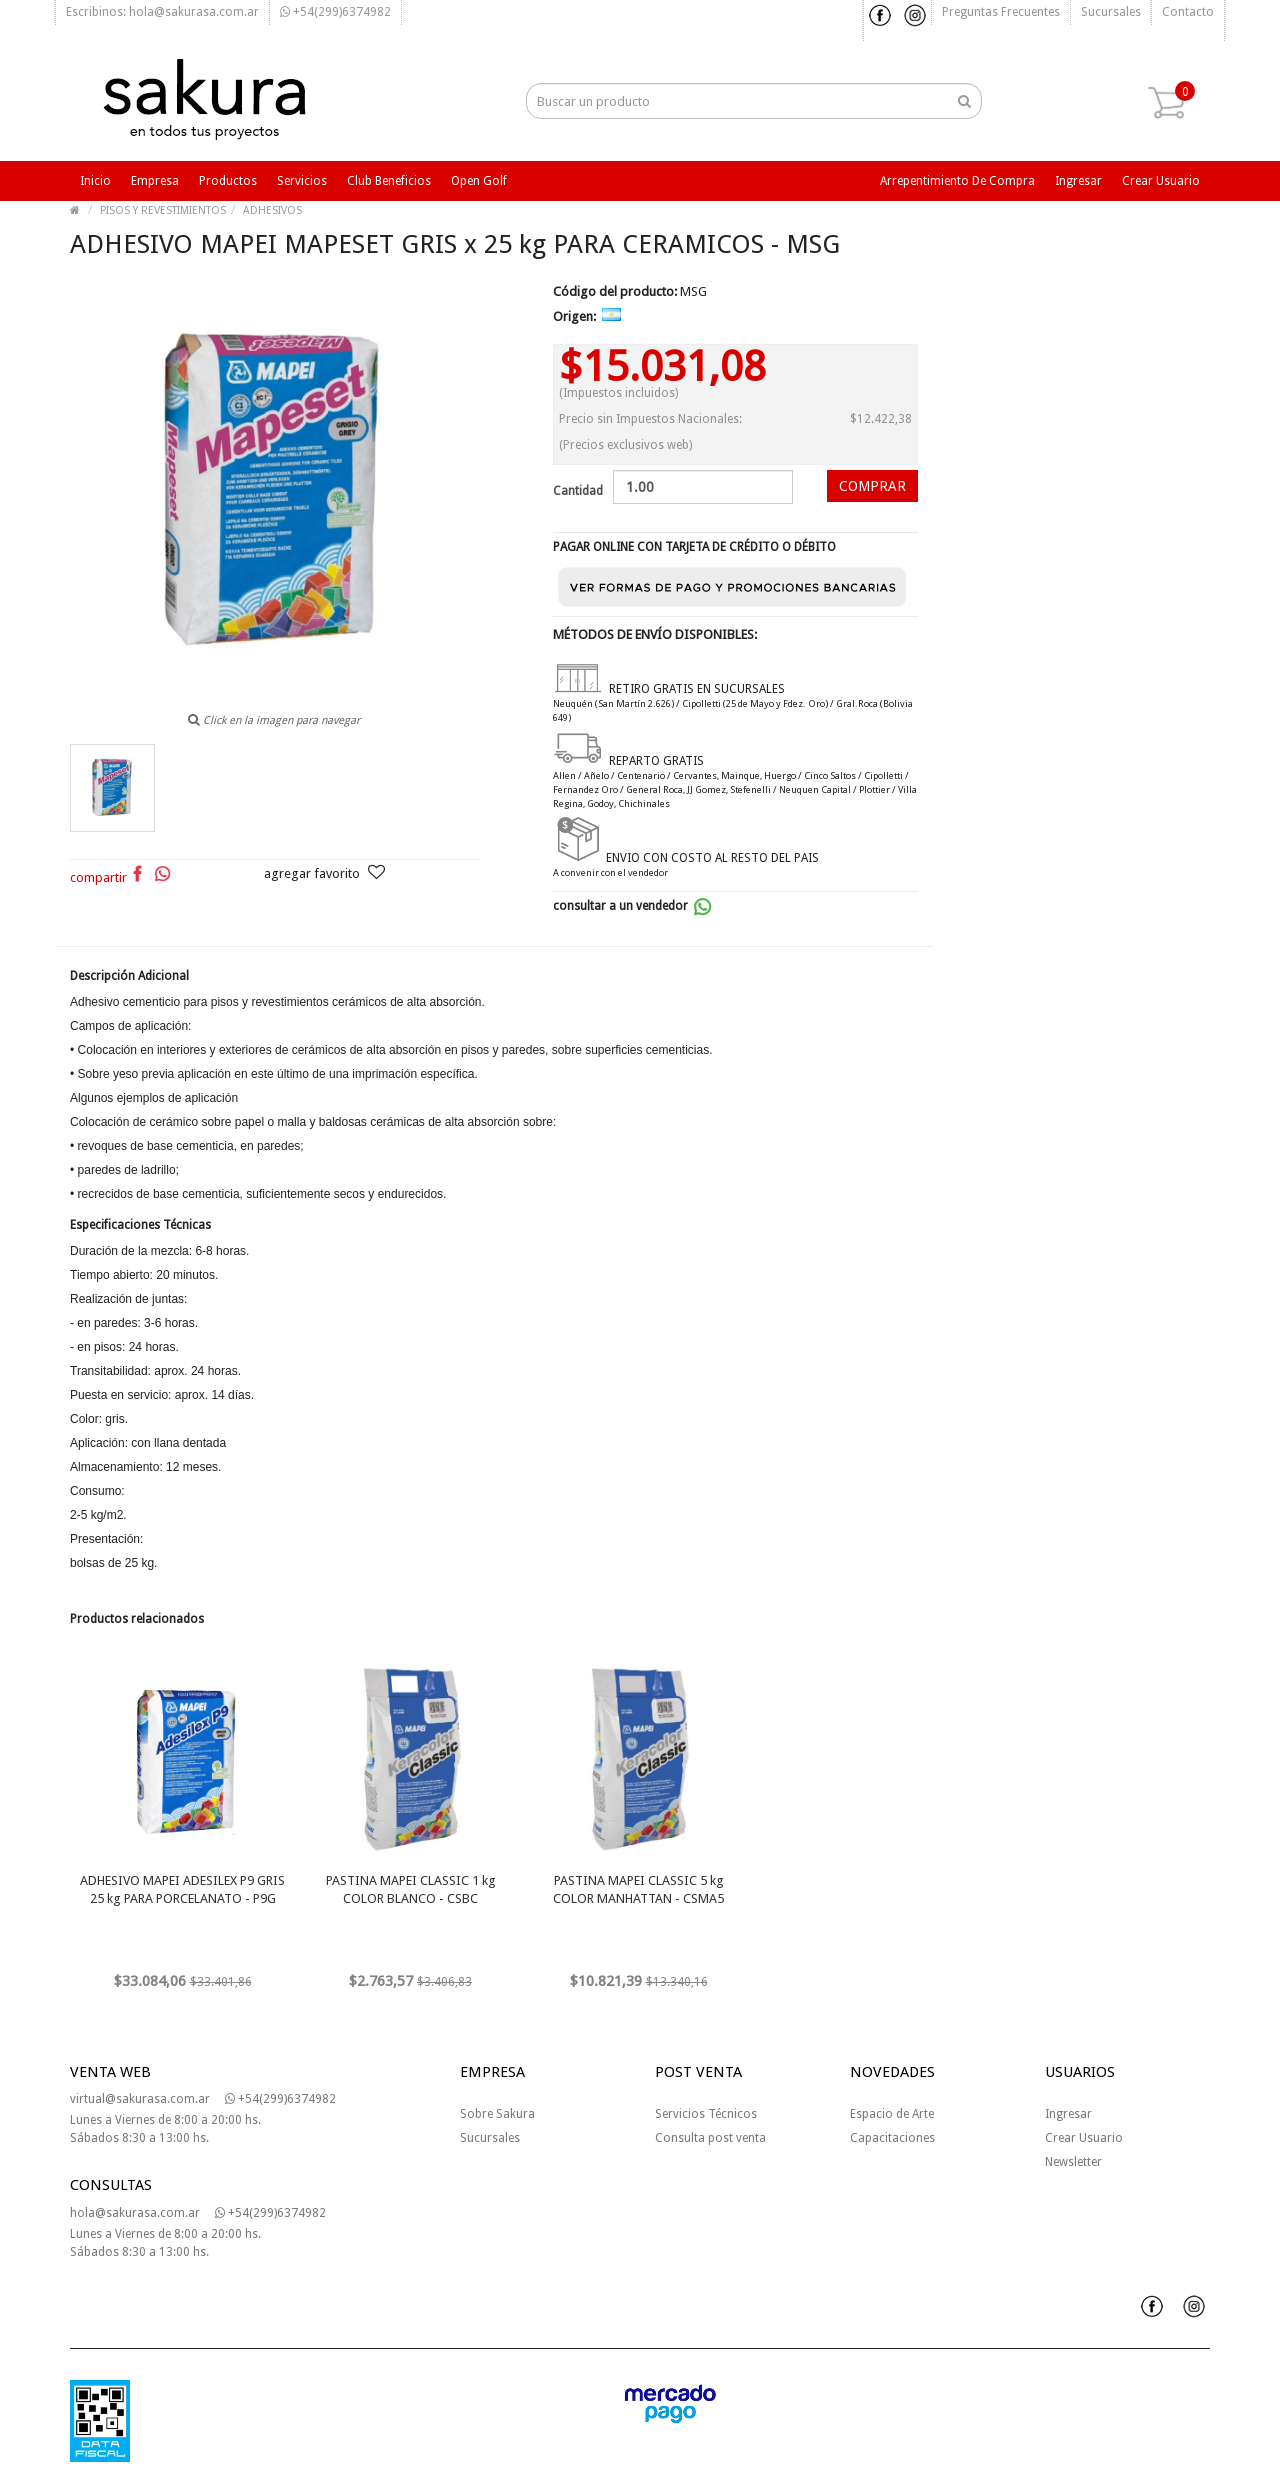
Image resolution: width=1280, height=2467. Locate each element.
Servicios (302, 181)
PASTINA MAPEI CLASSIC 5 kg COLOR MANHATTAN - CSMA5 (638, 1889)
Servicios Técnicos (706, 2114)
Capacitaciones (892, 2138)
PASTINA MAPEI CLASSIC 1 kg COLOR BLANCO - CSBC (411, 1889)
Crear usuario (1161, 181)
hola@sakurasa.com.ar (135, 2213)
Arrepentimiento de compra (957, 181)
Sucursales (1111, 12)
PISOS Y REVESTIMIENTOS (163, 210)
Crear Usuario (1084, 2138)
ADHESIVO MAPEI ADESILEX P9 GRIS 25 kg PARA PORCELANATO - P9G (182, 1889)
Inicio (95, 181)
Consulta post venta (710, 2138)
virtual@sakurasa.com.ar (140, 2099)
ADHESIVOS (272, 210)
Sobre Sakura (497, 2114)
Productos (228, 181)
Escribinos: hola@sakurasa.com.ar (162, 12)
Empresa (155, 181)
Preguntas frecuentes (1001, 12)
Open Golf (479, 181)
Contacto (1188, 12)
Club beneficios (389, 181)
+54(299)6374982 (335, 12)
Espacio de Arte (892, 2114)
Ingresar (1078, 181)
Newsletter (1073, 2162)
